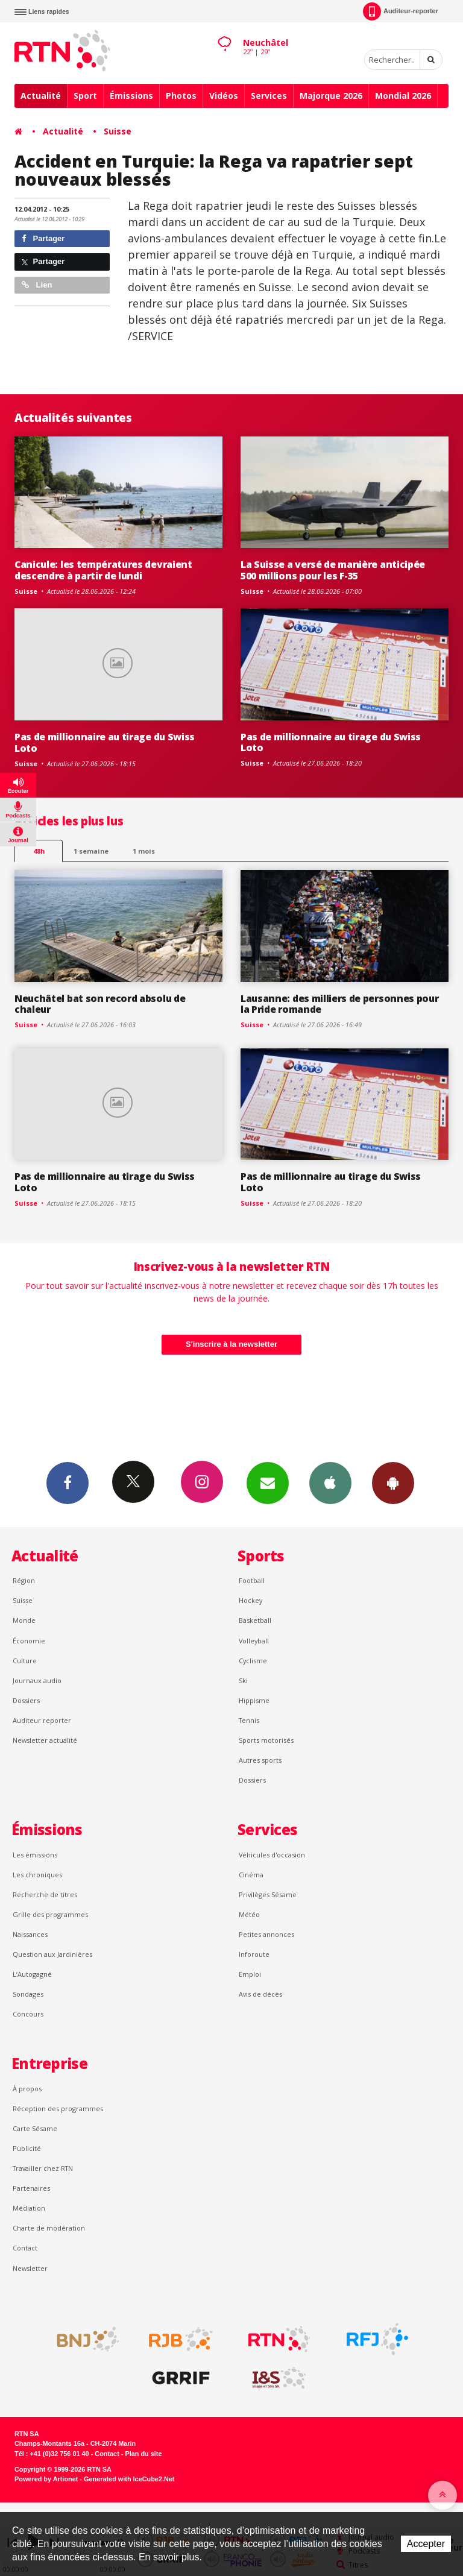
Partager (43, 238)
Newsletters (268, 1482)
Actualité (40, 95)
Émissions (131, 95)
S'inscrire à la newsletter (231, 1344)
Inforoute (254, 1954)
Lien (37, 284)
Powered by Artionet (46, 2479)
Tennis (249, 1720)
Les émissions (35, 1855)
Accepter (426, 2544)
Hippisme (254, 1700)
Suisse (117, 131)
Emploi (250, 1974)
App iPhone (330, 1482)
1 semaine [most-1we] (91, 850)
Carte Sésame (35, 2128)
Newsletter (30, 2268)
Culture (25, 1660)
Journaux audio (37, 1680)
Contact (25, 2248)
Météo (249, 1914)
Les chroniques (37, 1874)
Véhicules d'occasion (272, 1855)
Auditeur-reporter (400, 11)
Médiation (29, 2208)
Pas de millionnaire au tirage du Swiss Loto (104, 742)
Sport (85, 95)
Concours (28, 2014)
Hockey (250, 1600)
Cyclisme (253, 1660)
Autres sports (260, 1760)
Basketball (255, 1620)
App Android (393, 1482)
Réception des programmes (58, 2108)
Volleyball (254, 1641)
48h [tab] (39, 850)
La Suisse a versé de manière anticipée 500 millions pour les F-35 (333, 570)
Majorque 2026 (331, 95)
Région (24, 1580)
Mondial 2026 (403, 95)
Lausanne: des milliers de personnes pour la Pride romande (339, 1004)
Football (252, 1580)
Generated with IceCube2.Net (129, 2479)
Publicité (27, 2148)
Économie (29, 1641)
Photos (181, 95)
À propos (27, 2089)
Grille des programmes (50, 1914)
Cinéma (251, 1874)
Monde (24, 1620)
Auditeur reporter (42, 1720)
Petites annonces (266, 1934)
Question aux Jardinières (52, 1954)
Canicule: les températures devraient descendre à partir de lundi (103, 570)
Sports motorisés (266, 1740)
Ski (243, 1680)
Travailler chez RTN (43, 2168)
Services (269, 95)
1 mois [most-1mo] (144, 850)
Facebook (67, 1482)
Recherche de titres (45, 1894)
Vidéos (223, 95)
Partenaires (31, 2188)
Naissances (30, 1934)
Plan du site (143, 2453)
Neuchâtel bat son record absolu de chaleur (99, 1004)
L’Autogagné (32, 1974)
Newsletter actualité (45, 1740)
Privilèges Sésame (268, 1894)
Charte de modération (49, 2228)
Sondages (28, 1994)
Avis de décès (260, 1994)
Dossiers (26, 1700)
